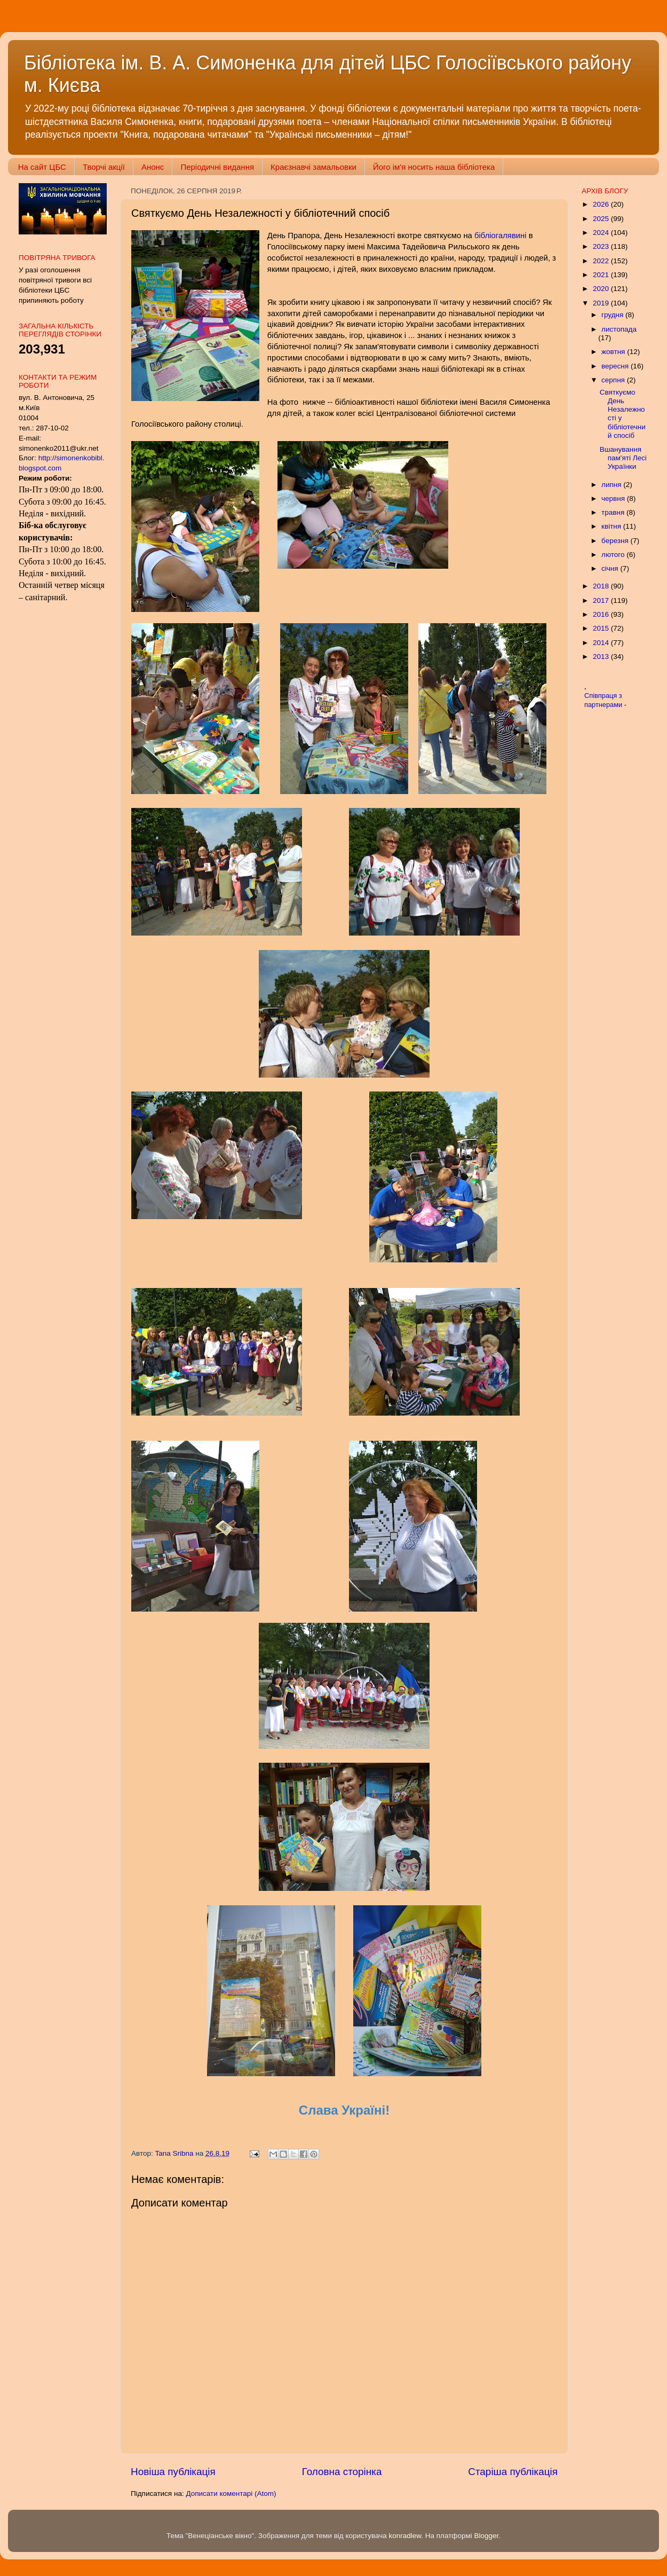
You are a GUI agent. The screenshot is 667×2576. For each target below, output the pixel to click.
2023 (602, 246)
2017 (602, 600)
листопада (619, 329)
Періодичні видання (217, 166)
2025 (602, 219)
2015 (602, 628)
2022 (602, 261)
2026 (602, 204)
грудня (613, 315)
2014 (602, 643)
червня (614, 498)
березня (616, 541)
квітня (612, 526)
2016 (602, 614)
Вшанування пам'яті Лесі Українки (623, 457)
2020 (602, 289)
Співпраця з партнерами (604, 700)
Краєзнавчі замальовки (313, 166)
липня (612, 485)
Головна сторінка (342, 2471)
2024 (602, 233)
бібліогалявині (499, 235)
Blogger (486, 2536)
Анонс (152, 166)
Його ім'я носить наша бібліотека (434, 166)
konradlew (404, 2536)
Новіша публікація (173, 2471)
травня (613, 512)
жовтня (614, 352)
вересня (616, 366)
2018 (602, 586)
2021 (602, 275)
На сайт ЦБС (42, 166)
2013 (602, 657)
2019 (602, 303)
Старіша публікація (513, 2471)
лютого (613, 555)
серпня (614, 380)
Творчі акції (104, 166)
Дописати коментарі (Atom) (231, 2493)
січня (610, 568)
